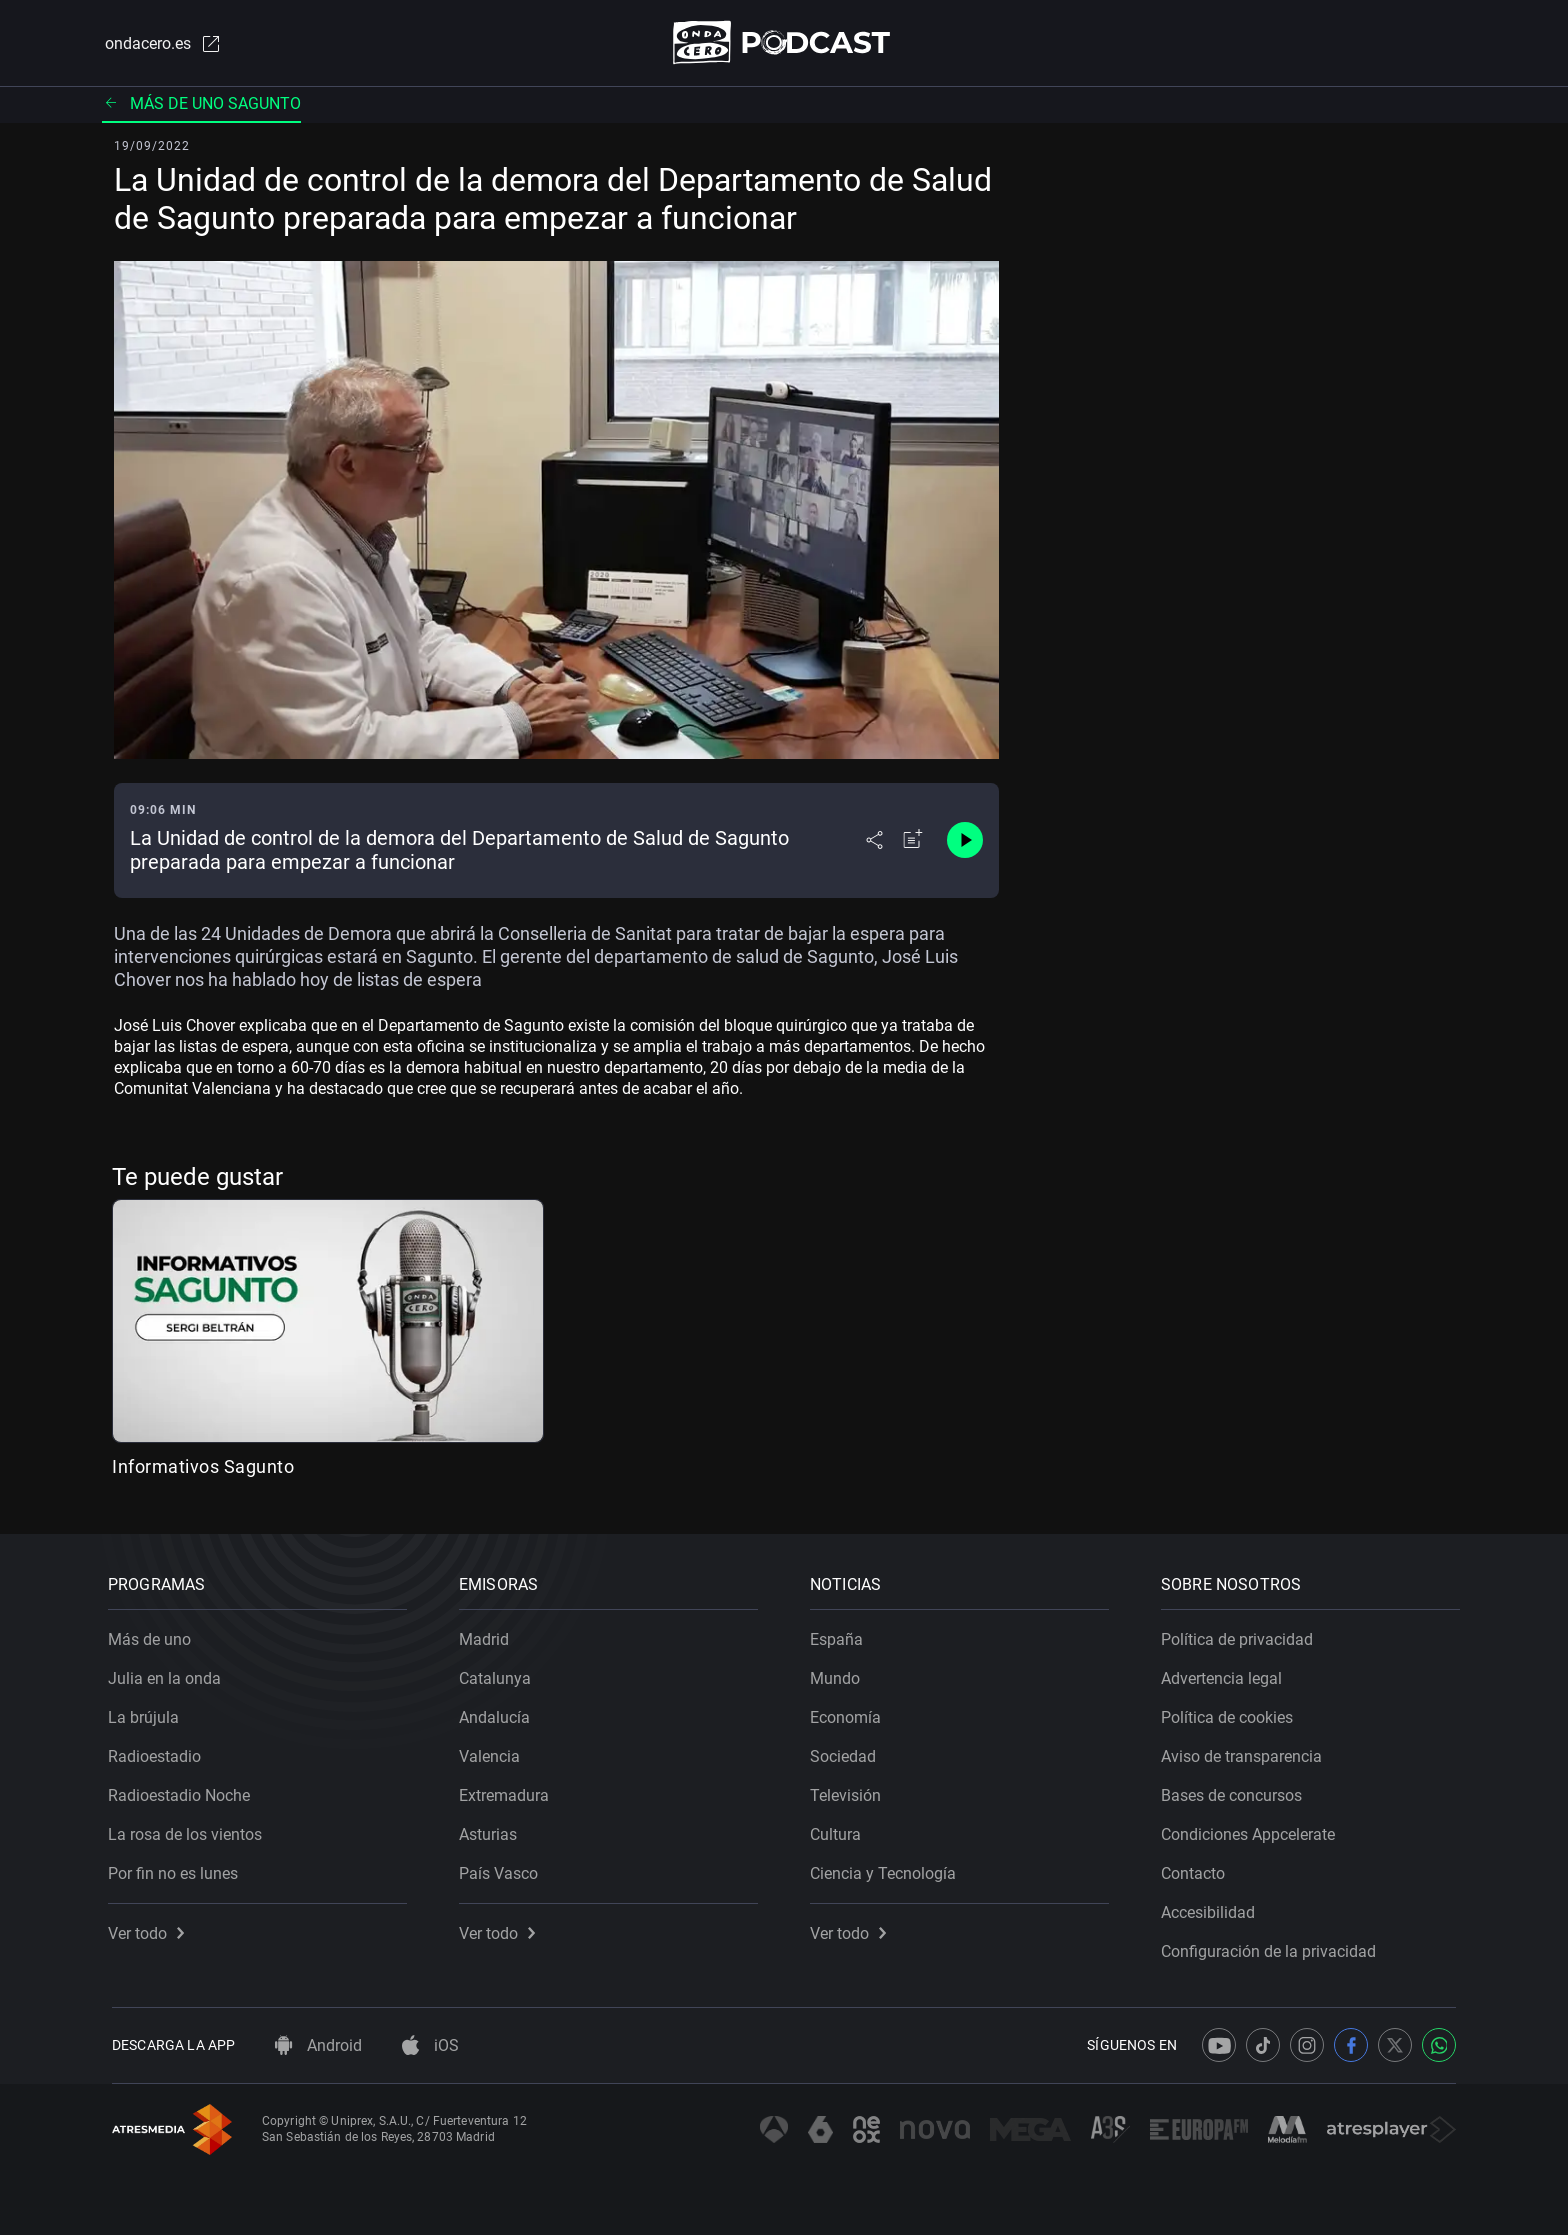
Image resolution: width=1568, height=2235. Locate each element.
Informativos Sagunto (203, 1467)
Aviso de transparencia (1245, 1752)
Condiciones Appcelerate (1252, 1830)
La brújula (147, 1713)
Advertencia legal (1225, 1674)
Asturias (492, 1830)
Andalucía (498, 1713)
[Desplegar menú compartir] (874, 842)
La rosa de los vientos (189, 1830)
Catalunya (499, 1674)
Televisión (849, 1791)
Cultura (839, 1830)
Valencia (493, 1752)
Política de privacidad (1241, 1635)
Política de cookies (1231, 1713)
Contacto (1197, 1869)
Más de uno (153, 1635)
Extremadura (508, 1791)
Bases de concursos (1235, 1791)
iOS (430, 2045)
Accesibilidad (1212, 1908)
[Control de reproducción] (965, 842)
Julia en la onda (168, 1674)
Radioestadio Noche (183, 1791)
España (840, 1635)
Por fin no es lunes (177, 1869)
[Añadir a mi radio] (913, 842)
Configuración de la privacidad (1272, 1947)
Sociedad (847, 1752)
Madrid (488, 1635)
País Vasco (502, 1869)
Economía (849, 1713)
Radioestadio (158, 1752)
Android (318, 2045)
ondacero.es (160, 44)
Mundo (839, 1674)
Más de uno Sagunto (201, 104)
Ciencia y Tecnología (887, 1869)
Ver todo (150, 1929)
